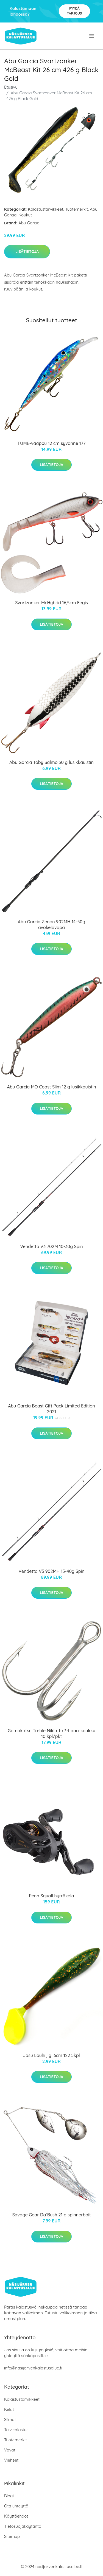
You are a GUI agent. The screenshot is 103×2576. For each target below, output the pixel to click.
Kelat (9, 2409)
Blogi (9, 2495)
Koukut (25, 215)
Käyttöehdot (16, 2516)
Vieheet (11, 2460)
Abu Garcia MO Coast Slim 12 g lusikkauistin (51, 1087)
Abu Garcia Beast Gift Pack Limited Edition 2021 (51, 1408)
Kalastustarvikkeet (45, 209)
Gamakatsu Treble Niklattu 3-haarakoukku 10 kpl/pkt (51, 1733)
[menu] (92, 36)
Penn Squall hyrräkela (51, 1895)
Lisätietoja (27, 251)
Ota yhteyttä (16, 2506)
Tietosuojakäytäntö (22, 2526)
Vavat (9, 2450)
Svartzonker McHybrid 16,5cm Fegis (51, 602)
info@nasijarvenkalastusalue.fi (33, 2368)
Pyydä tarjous (74, 10)
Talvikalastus (16, 2429)
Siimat (10, 2419)
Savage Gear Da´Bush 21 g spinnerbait (51, 2214)
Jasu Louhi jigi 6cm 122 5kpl (51, 2055)
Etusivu (11, 87)
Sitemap (12, 2536)
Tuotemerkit (76, 209)
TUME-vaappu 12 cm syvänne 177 (51, 443)
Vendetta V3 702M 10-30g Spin (51, 1246)
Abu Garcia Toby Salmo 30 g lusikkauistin (51, 762)
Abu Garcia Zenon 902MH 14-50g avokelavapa (51, 924)
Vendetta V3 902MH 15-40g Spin (52, 1571)
